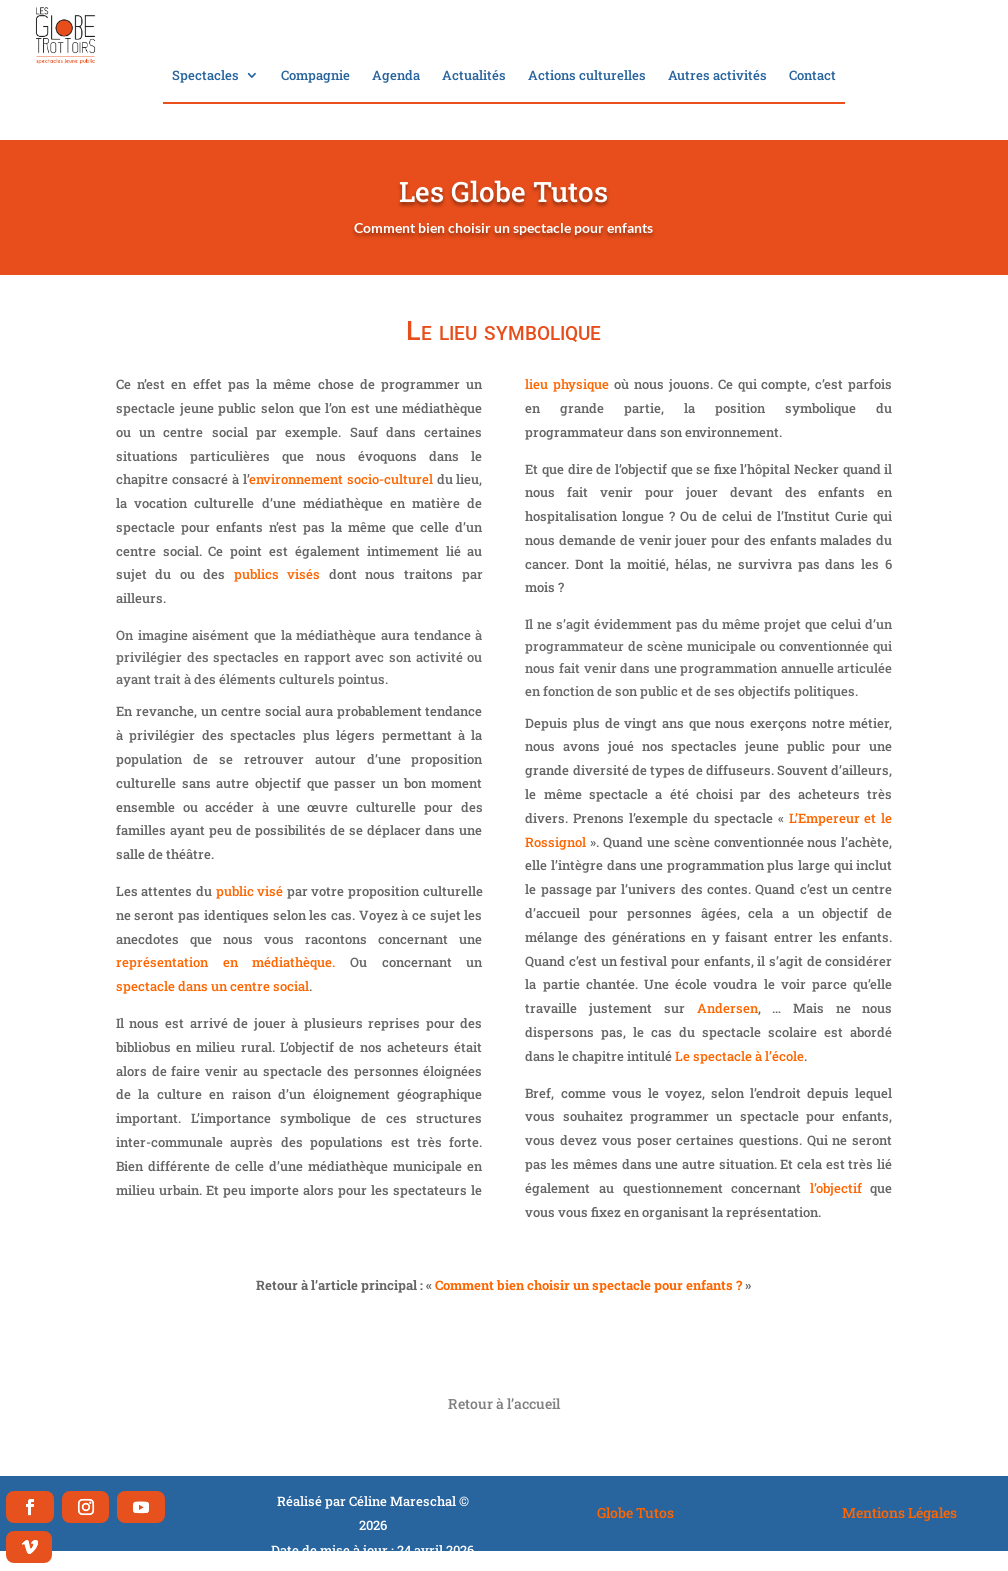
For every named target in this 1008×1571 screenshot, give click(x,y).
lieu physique (567, 384)
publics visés (277, 574)
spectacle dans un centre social (212, 986)
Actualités (474, 76)
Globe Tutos (635, 1512)
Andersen (727, 1008)
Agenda (396, 76)
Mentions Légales (899, 1512)
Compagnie (315, 76)
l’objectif (836, 1188)
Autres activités (717, 76)
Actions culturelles (587, 76)
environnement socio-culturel (341, 479)
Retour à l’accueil (504, 1403)
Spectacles (205, 76)
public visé (250, 891)
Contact (812, 76)
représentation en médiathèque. (225, 962)
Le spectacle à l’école (739, 1056)
